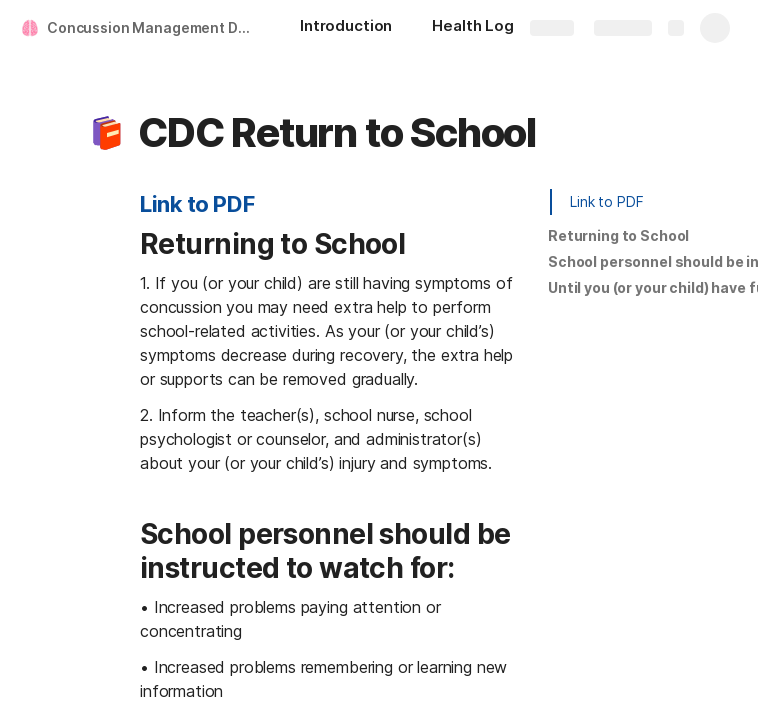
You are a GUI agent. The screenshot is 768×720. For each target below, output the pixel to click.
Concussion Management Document (153, 27)
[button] (107, 133)
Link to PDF (197, 204)
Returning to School (618, 235)
